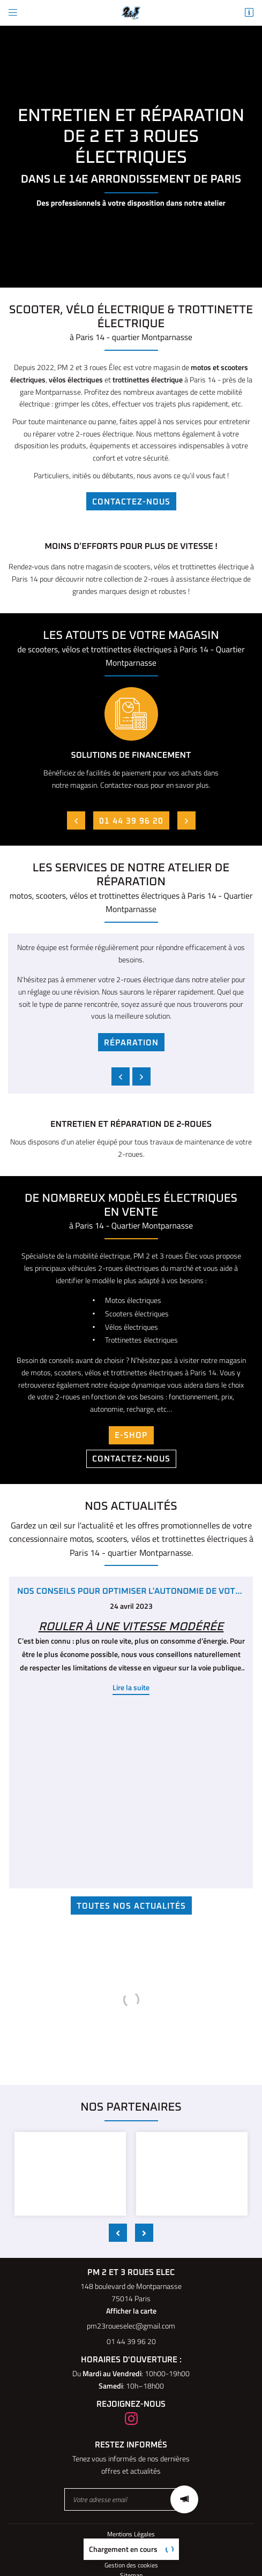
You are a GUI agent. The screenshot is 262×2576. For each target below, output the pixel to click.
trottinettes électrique (148, 379)
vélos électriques (76, 379)
